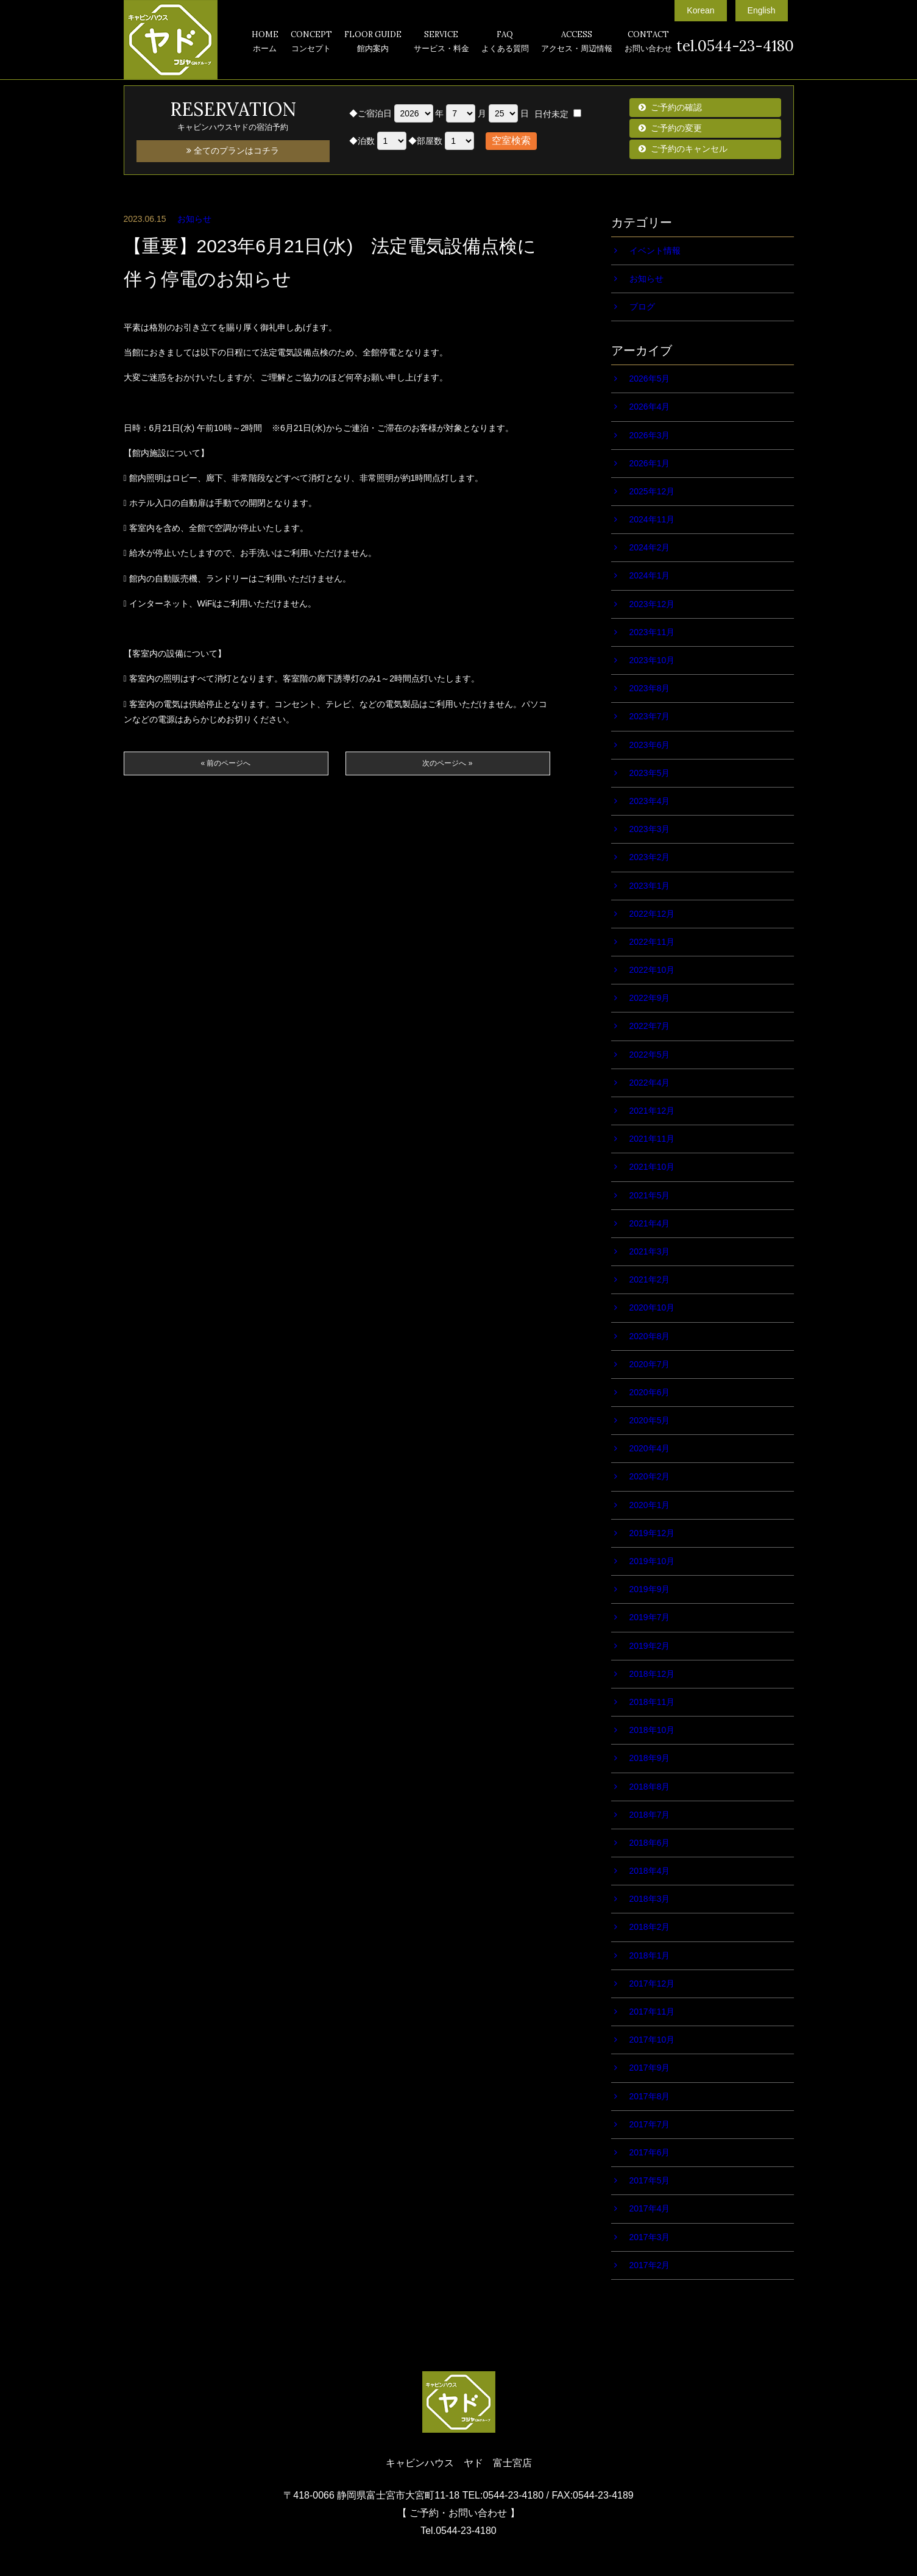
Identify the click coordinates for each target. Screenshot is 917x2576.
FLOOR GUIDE (373, 42)
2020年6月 (649, 1392)
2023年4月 (649, 801)
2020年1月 (649, 1505)
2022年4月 (649, 1082)
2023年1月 (649, 886)
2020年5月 (649, 1420)
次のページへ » (447, 763)
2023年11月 (652, 632)
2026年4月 (649, 406)
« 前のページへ (225, 763)
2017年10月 (652, 2039)
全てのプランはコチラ (232, 150)
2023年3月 (649, 829)
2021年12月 (652, 1110)
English (762, 10)
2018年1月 (649, 1955)
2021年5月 (649, 1195)
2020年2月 (649, 1476)
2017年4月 (649, 2208)
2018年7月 (649, 1815)
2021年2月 (649, 1279)
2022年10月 (652, 970)
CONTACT (648, 42)
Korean (700, 10)
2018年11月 (652, 1702)
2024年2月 (649, 547)
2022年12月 (652, 914)
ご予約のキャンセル (689, 149)
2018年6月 (649, 1843)
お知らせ (194, 219)
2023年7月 (649, 716)
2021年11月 (652, 1139)
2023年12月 (652, 604)
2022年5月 (649, 1054)
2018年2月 (649, 1927)
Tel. (458, 2530)
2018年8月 (649, 1786)
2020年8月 (649, 1336)
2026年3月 (649, 435)
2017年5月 (649, 2180)
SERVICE (441, 42)
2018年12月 (652, 1674)
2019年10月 (652, 1561)
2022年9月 (649, 998)
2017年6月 (649, 2152)
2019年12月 (652, 1533)
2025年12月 (652, 491)
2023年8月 (649, 688)
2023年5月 (649, 773)
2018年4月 (649, 1871)
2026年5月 (649, 378)
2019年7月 (649, 1617)
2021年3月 (649, 1251)
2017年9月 (649, 2068)
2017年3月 (649, 2237)
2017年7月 (649, 2124)
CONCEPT (311, 42)
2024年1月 (649, 575)
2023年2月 (649, 857)
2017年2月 (649, 2265)
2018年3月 (649, 1899)
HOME (265, 42)
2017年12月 (652, 1983)
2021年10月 (652, 1167)
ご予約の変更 (676, 128)
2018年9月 (649, 1758)
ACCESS (576, 42)
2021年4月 (649, 1223)
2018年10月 (652, 1730)
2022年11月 (652, 942)
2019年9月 (649, 1589)
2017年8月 (649, 2096)
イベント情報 (655, 250)
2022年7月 (649, 1026)
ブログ (642, 306)
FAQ (505, 42)
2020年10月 (652, 1307)
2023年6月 (649, 745)
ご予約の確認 (676, 107)
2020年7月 (649, 1364)
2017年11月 (652, 2011)
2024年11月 (652, 519)
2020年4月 (649, 1448)
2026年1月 (649, 463)
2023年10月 (652, 660)
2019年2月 (649, 1646)
